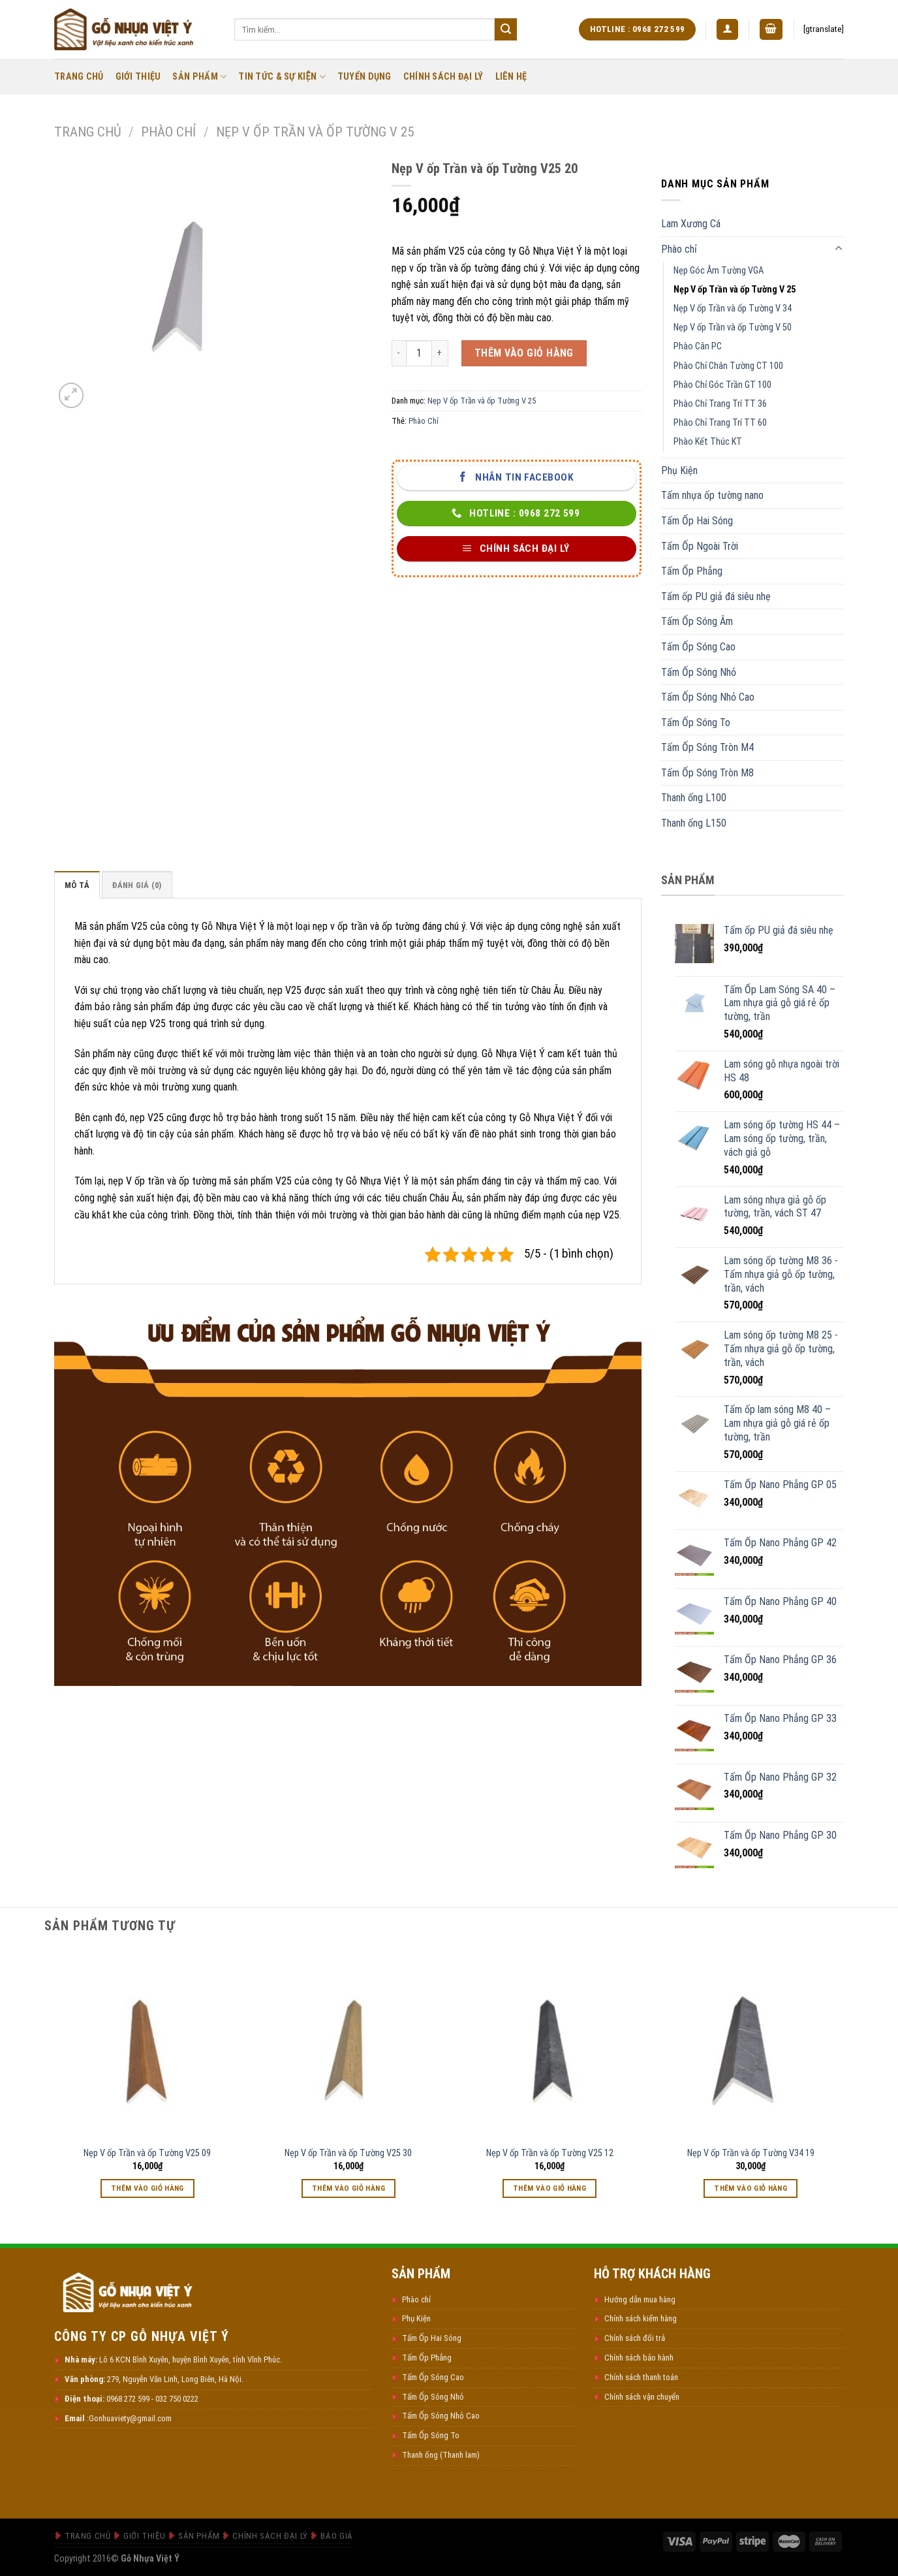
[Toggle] (838, 249)
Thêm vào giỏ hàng (524, 353)
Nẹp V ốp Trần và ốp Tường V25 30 (348, 2153)
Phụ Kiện (679, 470)
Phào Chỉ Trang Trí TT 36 (720, 403)
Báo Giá (336, 2536)
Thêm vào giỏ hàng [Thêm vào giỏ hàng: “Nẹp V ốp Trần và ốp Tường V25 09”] (147, 2188)
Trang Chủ (79, 76)
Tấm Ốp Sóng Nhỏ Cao (707, 697)
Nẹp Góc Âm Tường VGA (719, 270)
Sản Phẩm (199, 77)
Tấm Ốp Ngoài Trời (699, 546)
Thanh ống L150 (693, 823)
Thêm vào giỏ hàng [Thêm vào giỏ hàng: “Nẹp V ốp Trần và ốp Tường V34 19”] (750, 2188)
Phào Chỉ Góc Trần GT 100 (722, 384)
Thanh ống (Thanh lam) (441, 2455)
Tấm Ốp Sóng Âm (697, 621)
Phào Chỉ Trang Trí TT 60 (720, 422)
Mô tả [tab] (77, 885)
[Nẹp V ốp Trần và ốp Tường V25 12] (550, 2044)
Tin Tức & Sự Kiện (282, 77)
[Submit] (506, 29)
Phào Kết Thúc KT (708, 441)
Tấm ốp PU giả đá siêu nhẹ (716, 596)
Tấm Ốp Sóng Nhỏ (698, 672)
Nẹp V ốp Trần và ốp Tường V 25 (315, 132)
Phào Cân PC (698, 346)
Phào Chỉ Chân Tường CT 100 (728, 366)
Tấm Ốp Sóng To (695, 722)
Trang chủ (87, 132)
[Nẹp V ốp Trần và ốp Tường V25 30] (349, 2044)
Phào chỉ (168, 132)
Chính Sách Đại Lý (443, 76)
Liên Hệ (511, 76)
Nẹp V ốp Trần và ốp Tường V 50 (733, 327)
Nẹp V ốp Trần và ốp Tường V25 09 (147, 2153)
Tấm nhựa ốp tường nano (712, 495)
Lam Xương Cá (690, 223)
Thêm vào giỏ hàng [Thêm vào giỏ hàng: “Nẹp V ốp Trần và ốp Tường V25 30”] (348, 2188)
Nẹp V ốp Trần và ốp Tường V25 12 (549, 2153)
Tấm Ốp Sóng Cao (698, 647)
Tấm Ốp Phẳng (691, 571)
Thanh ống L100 (693, 797)
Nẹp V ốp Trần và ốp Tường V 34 (733, 308)
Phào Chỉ (424, 421)
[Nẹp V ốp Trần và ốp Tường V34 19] (751, 2044)
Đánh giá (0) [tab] (136, 885)
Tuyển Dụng (364, 76)
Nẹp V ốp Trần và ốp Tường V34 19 (750, 2153)
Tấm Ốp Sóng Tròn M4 (707, 747)
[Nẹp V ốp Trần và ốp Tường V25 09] (148, 2044)
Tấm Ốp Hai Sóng (697, 521)
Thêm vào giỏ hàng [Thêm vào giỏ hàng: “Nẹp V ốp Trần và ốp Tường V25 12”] (549, 2188)
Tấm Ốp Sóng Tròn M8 (707, 773)
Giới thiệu (138, 76)
